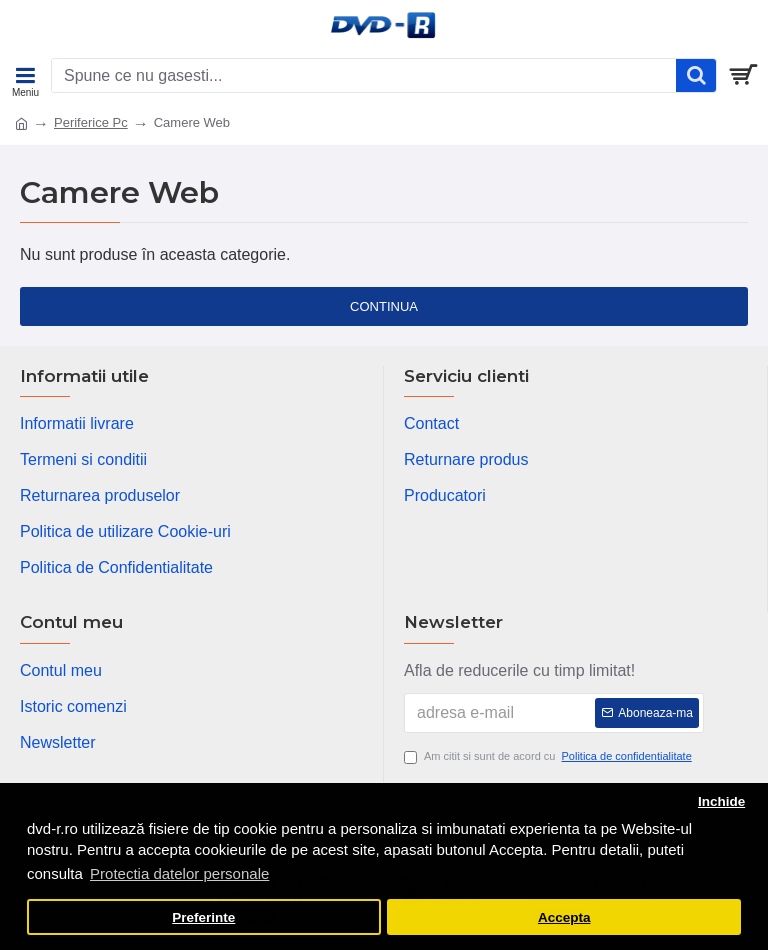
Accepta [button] (564, 917)
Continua (384, 306)
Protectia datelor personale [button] (179, 873)
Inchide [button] (721, 801)
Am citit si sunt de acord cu (549, 756)
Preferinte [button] (203, 917)
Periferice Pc (91, 122)
